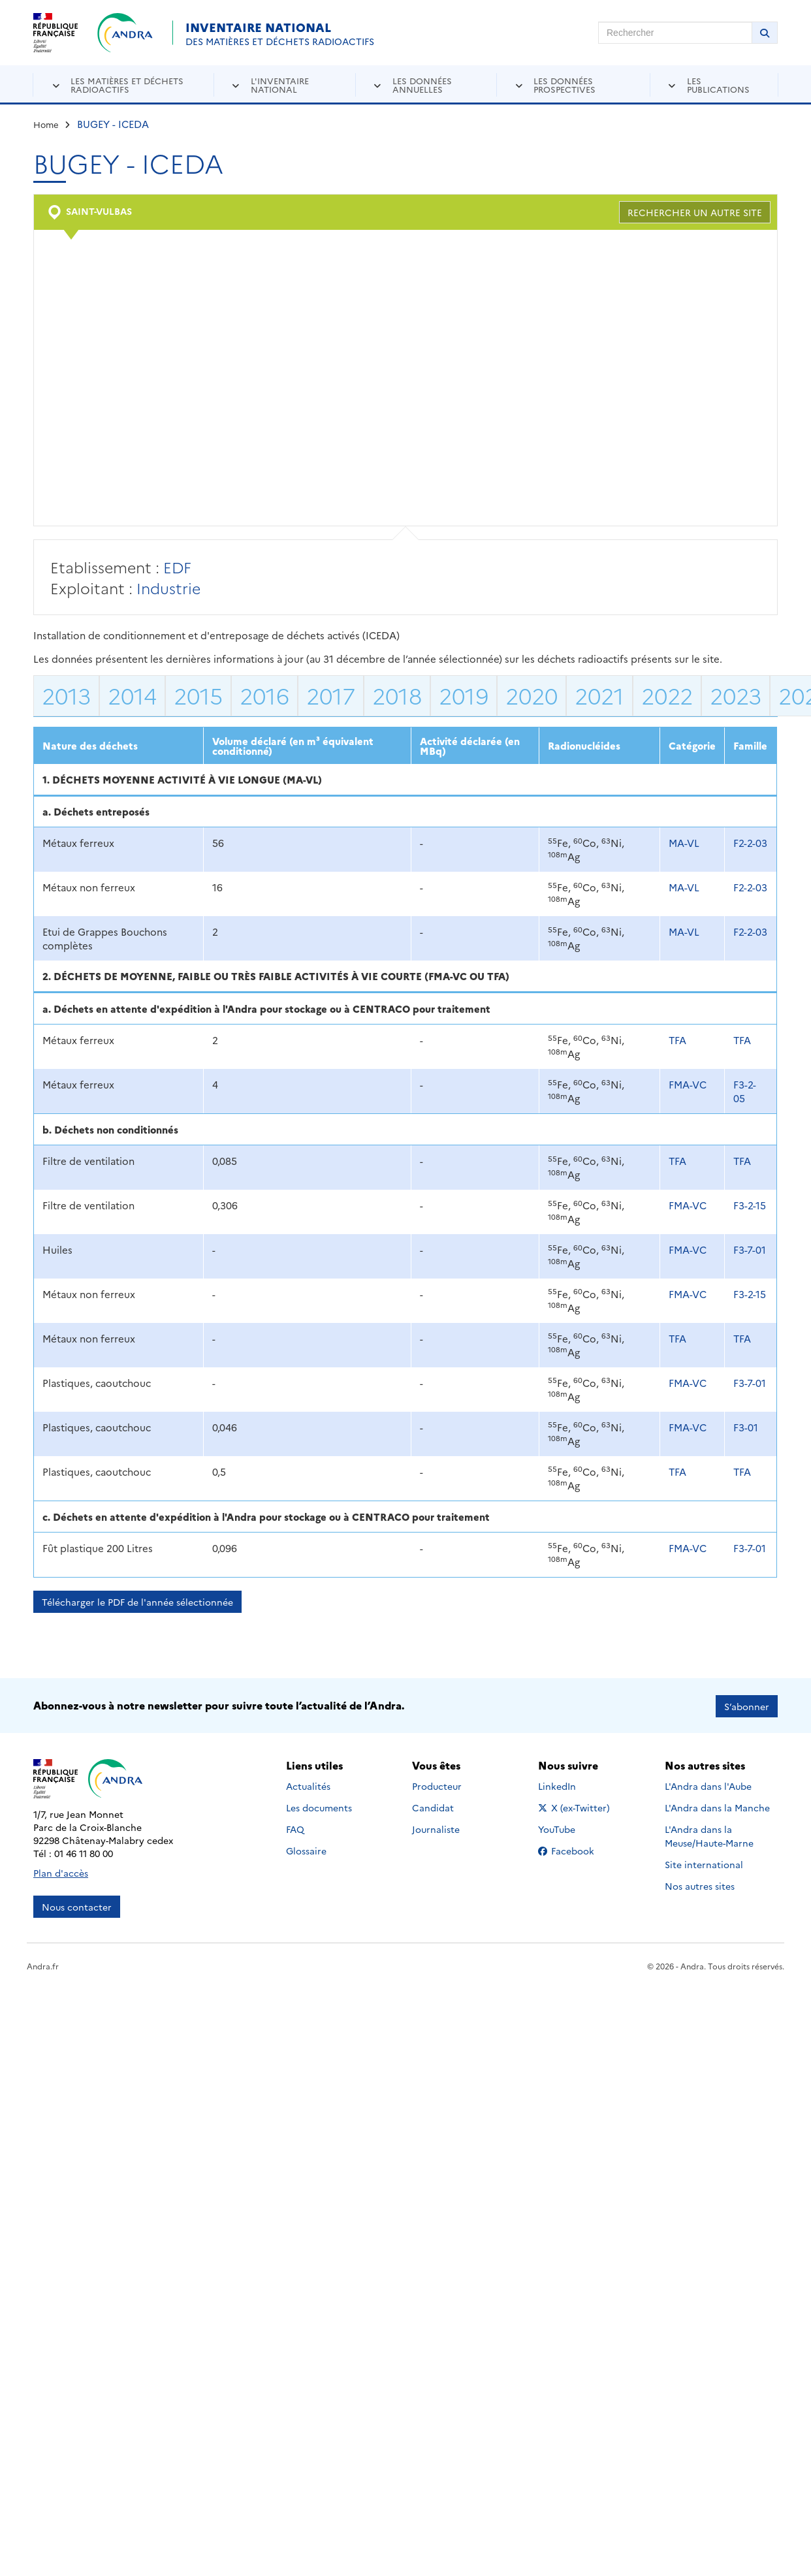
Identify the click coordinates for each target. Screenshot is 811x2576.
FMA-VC (688, 1084)
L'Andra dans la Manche (717, 1806)
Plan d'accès (60, 1871)
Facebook (576, 1849)
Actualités (308, 1784)
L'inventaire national (280, 84)
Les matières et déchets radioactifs (127, 84)
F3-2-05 (744, 1091)
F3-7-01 (749, 1249)
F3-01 (745, 1427)
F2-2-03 (750, 843)
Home (46, 124)
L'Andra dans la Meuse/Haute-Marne (709, 1834)
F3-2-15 (749, 1205)
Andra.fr (43, 1964)
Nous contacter (77, 1905)
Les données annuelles (422, 84)
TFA (677, 1040)
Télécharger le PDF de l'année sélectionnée (137, 1601)
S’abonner (746, 1704)
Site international (704, 1862)
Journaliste (436, 1827)
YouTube (571, 1827)
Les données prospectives (564, 84)
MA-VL (684, 843)
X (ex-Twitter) (576, 1806)
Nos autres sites (700, 1884)
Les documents (319, 1806)
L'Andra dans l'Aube (708, 1784)
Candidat (433, 1806)
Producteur (437, 1784)
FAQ (295, 1827)
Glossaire (306, 1849)
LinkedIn (571, 1784)
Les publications (718, 84)
